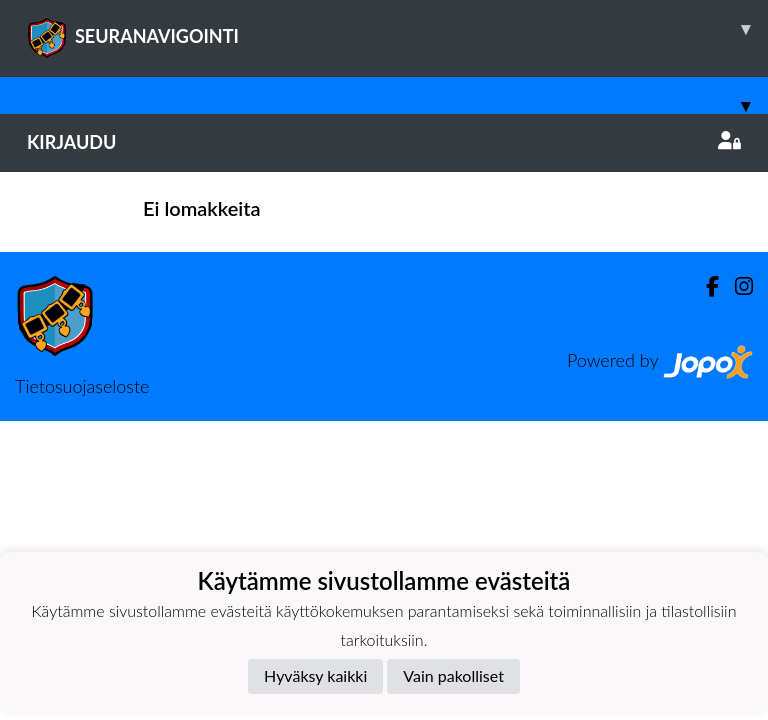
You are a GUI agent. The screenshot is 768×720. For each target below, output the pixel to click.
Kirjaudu (384, 142)
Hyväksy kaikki (315, 675)
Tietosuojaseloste (82, 386)
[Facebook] (704, 286)
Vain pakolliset (453, 675)
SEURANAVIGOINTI (397, 29)
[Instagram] (736, 286)
